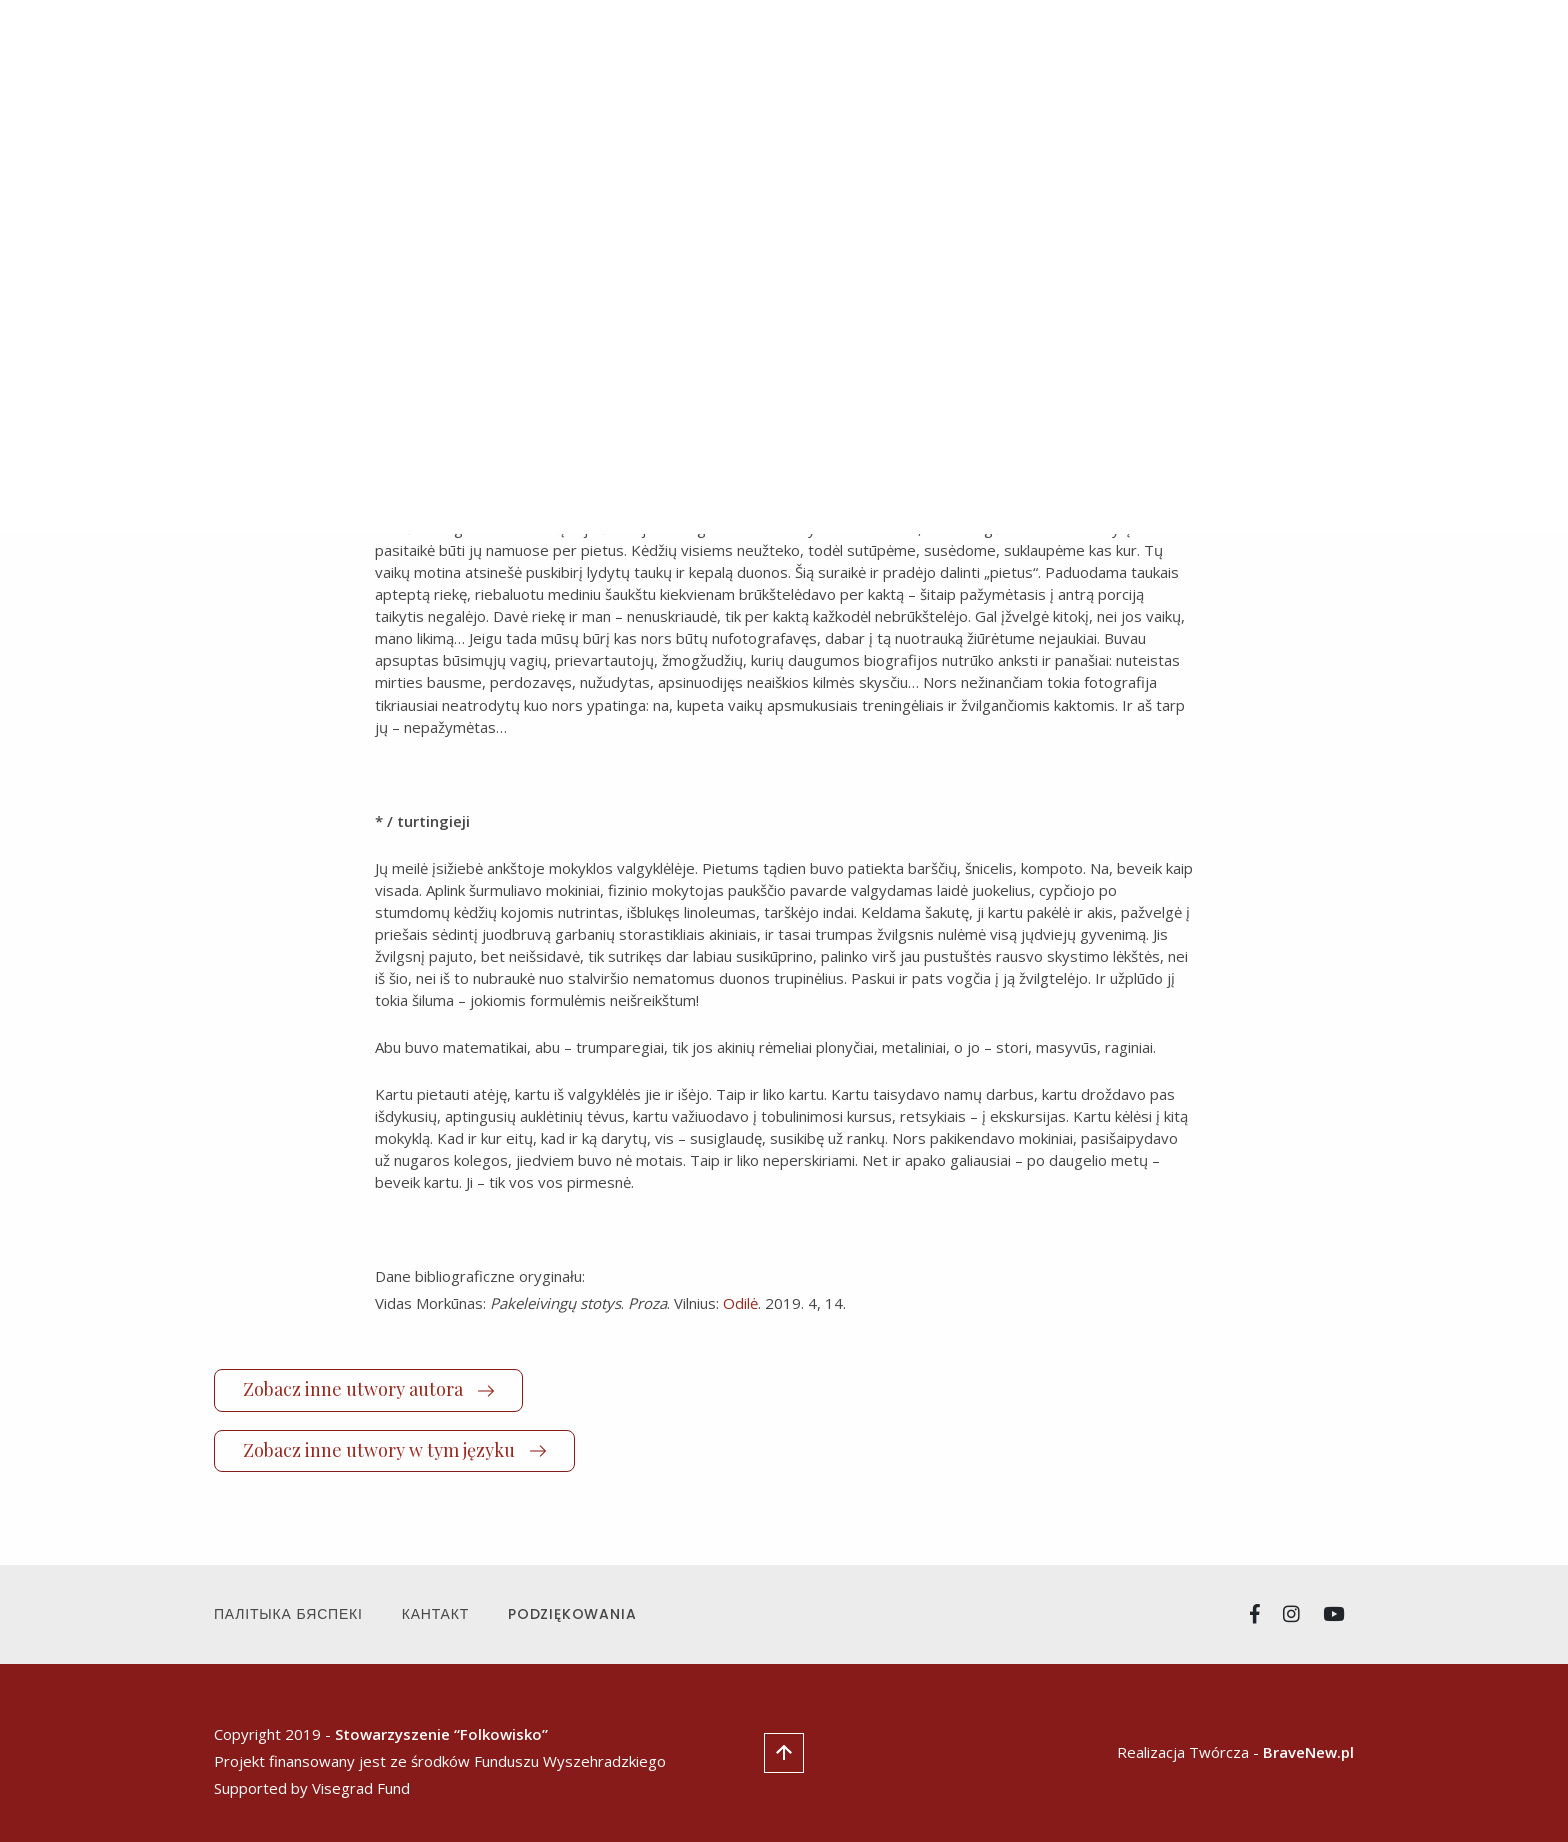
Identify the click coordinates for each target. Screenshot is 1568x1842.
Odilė (740, 1303)
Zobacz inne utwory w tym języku (394, 1450)
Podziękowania (572, 1614)
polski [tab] (658, 201)
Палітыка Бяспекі (288, 1614)
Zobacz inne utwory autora (368, 1389)
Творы (917, 58)
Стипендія (1185, 58)
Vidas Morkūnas (533, 324)
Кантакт (435, 1614)
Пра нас (1093, 58)
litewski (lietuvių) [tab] (525, 201)
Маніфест (1002, 58)
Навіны (842, 58)
